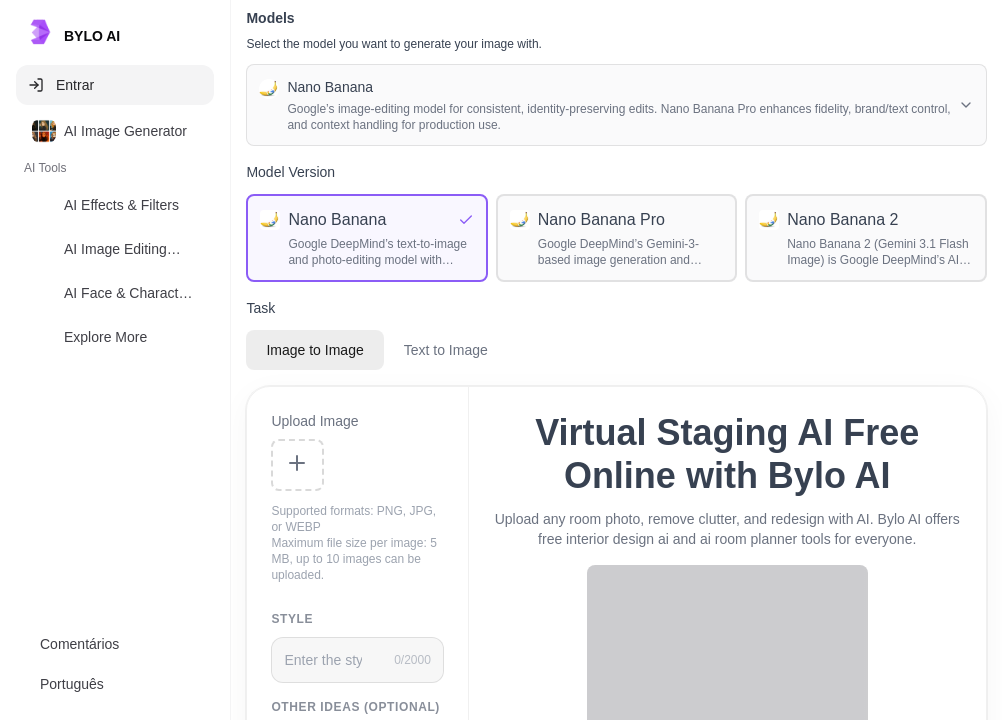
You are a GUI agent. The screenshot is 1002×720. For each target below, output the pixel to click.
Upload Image (314, 421)
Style (292, 619)
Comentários (79, 644)
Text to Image (446, 350)
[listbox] (115, 238)
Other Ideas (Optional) (355, 707)
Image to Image (314, 350)
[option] (115, 131)
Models (270, 18)
